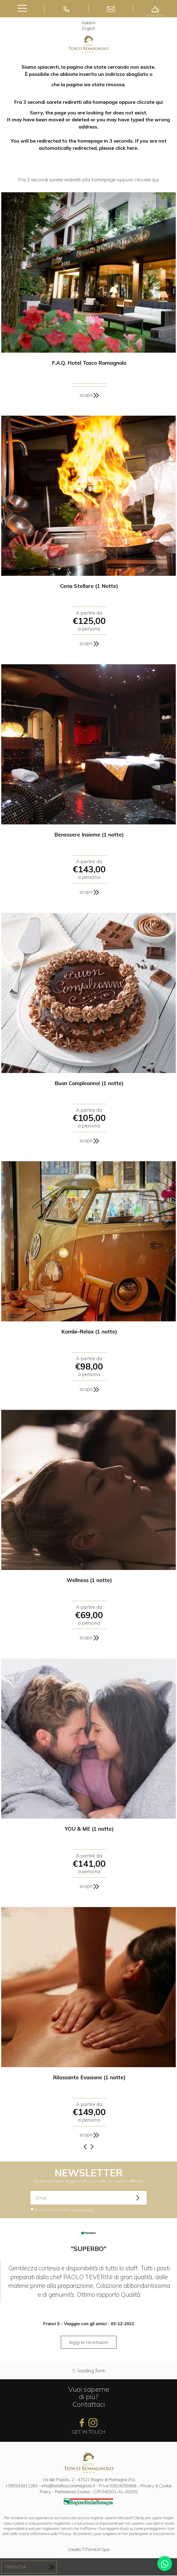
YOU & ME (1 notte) (89, 1828)
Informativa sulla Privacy (50, 2533)
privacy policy (83, 2209)
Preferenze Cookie (72, 2491)
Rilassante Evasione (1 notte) (89, 2077)
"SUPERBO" (88, 2249)
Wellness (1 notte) (89, 1580)
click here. (126, 148)
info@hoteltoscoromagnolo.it (68, 2485)
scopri (89, 395)
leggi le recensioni (88, 2342)
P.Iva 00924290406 (117, 2485)
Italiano (88, 22)
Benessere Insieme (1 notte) (89, 834)
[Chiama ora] (67, 8)
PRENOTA (15, 2567)
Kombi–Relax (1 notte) (89, 1331)
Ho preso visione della (64, 2209)
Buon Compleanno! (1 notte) (89, 1083)
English (88, 28)
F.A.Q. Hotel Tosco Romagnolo (89, 363)
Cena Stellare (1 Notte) (89, 586)
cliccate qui (150, 102)
